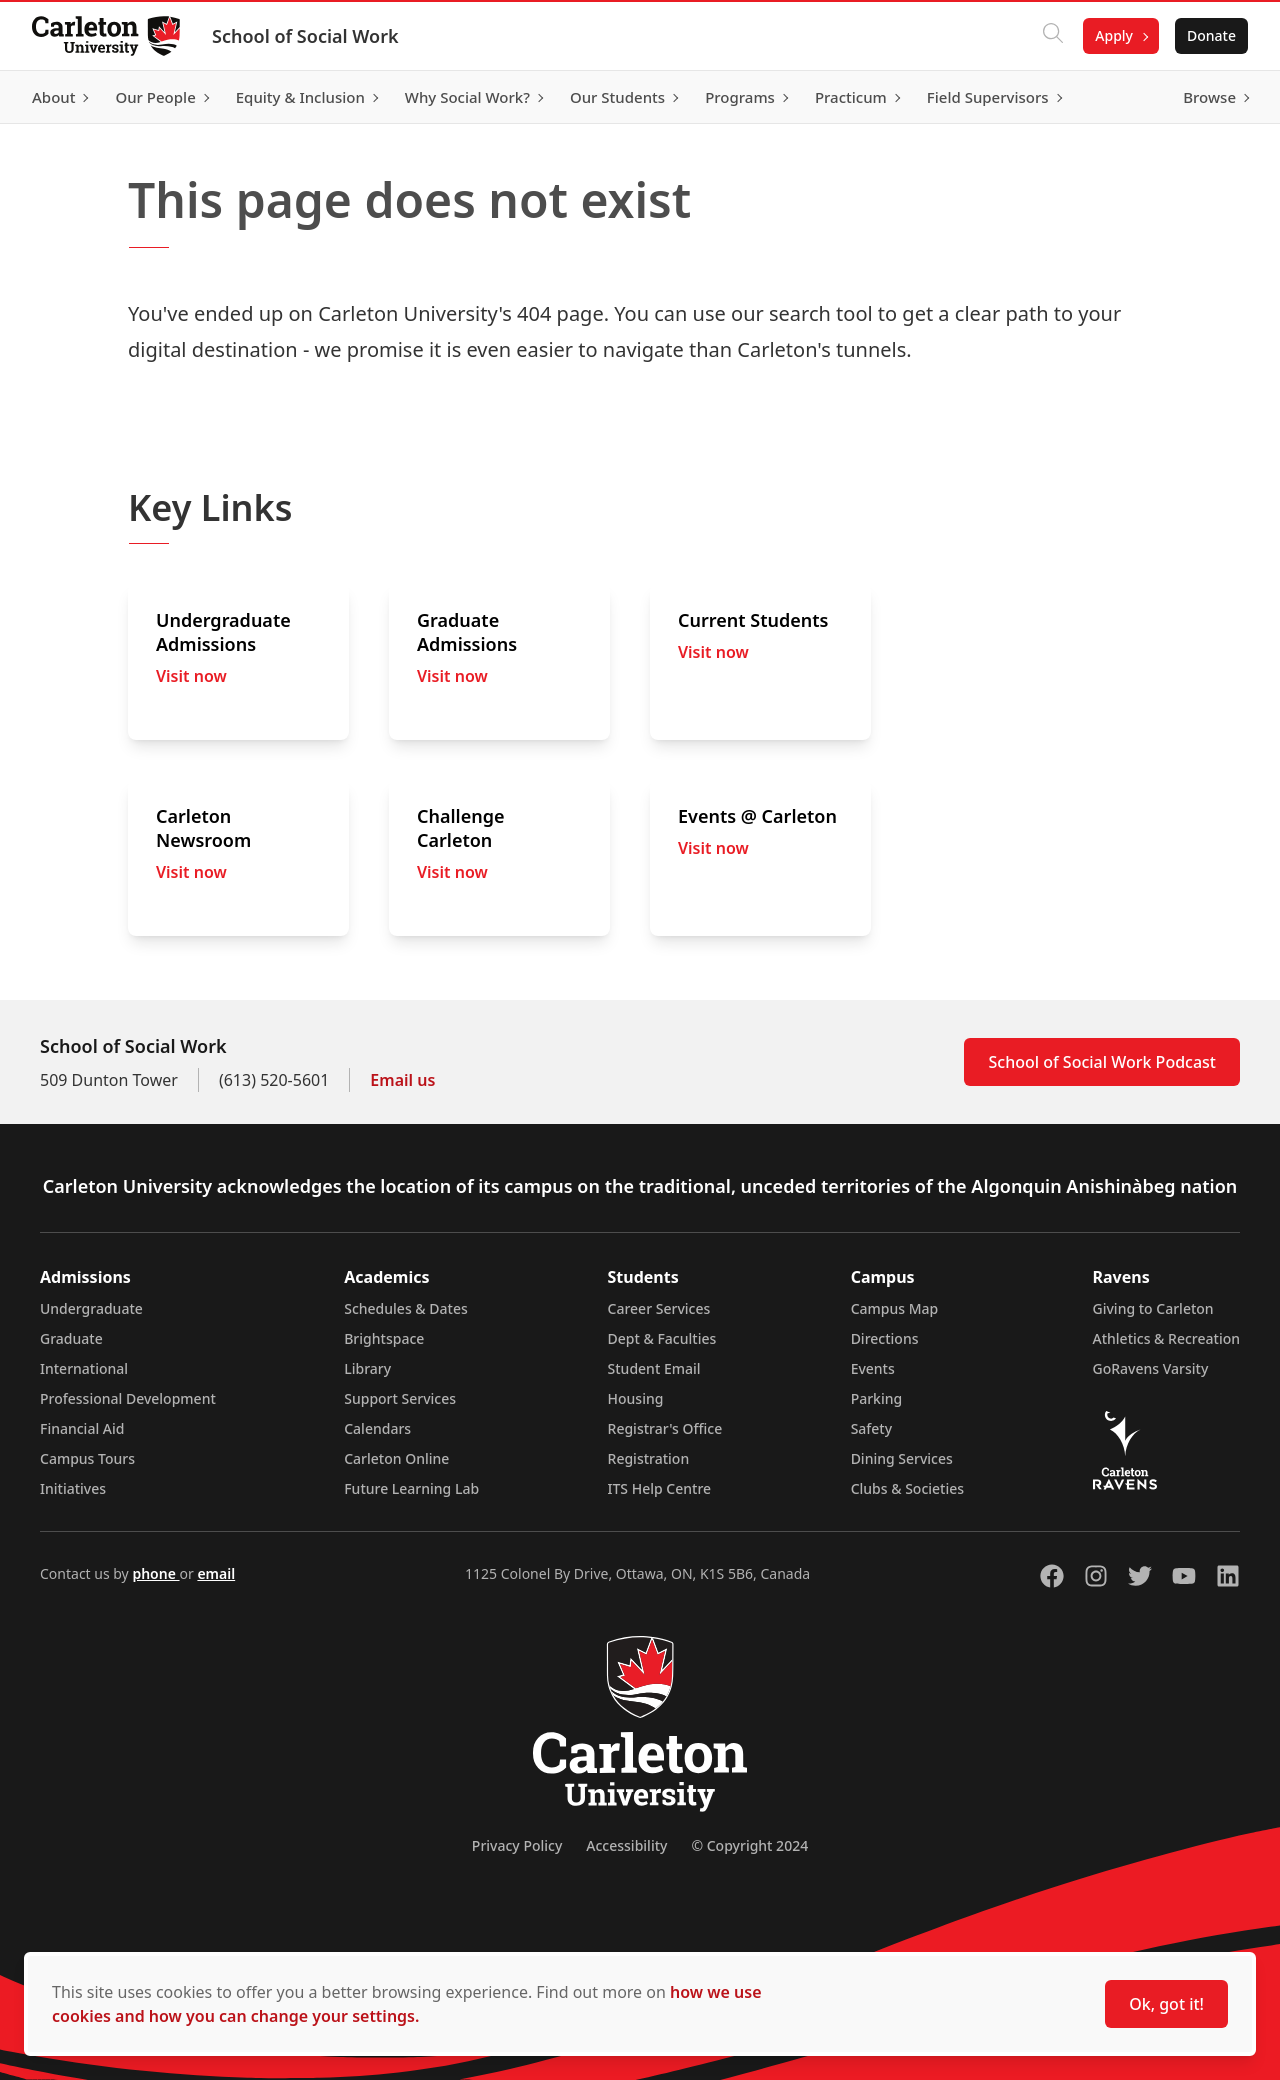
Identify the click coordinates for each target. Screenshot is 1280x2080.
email (216, 1573)
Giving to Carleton (1153, 1308)
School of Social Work (305, 36)
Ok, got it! (1166, 2004)
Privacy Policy (517, 1845)
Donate (1211, 35)
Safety (872, 1428)
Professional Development (128, 1398)
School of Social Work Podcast (1102, 1062)
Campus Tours (87, 1458)
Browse (1209, 97)
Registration (649, 1458)
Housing (636, 1398)
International (84, 1368)
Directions (885, 1338)
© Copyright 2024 (749, 1845)
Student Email (654, 1368)
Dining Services (902, 1458)
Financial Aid (82, 1428)
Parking (877, 1398)
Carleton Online (396, 1458)
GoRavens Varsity (1151, 1368)
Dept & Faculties (662, 1338)
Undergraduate (91, 1308)
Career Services (659, 1308)
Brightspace (384, 1338)
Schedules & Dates (406, 1308)
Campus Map (895, 1308)
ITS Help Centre (660, 1488)
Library (367, 1368)
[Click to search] (1053, 36)
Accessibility (626, 1845)
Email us (402, 1080)
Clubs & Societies (907, 1488)
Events (873, 1368)
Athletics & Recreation (1166, 1338)
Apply (1114, 35)
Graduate (71, 1338)
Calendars (377, 1428)
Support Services (400, 1398)
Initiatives (73, 1488)
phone (155, 1573)
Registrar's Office (665, 1428)
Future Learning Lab (411, 1488)
